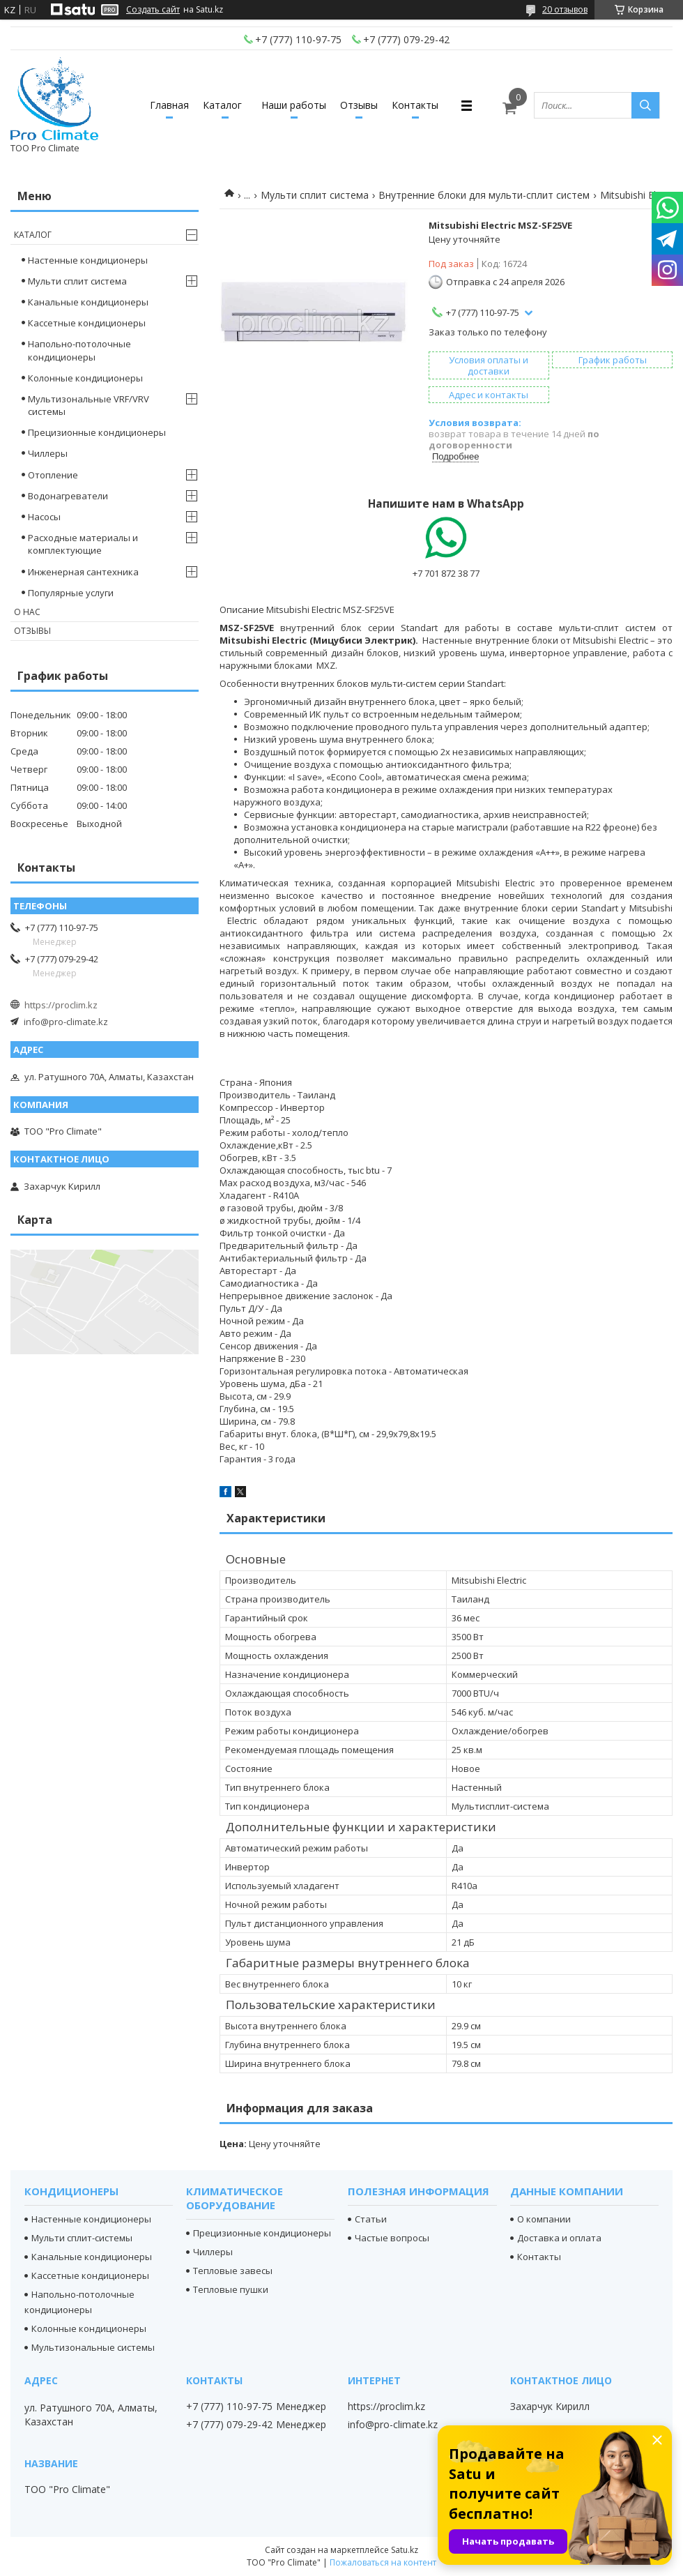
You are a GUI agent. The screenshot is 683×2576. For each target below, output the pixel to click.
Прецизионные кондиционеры (97, 432)
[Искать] (645, 105)
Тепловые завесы (233, 2270)
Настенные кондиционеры (88, 260)
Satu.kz (404, 2550)
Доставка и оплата (559, 2238)
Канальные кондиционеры (88, 302)
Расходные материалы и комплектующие (83, 543)
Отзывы (359, 105)
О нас (27, 612)
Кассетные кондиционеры (87, 323)
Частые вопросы (392, 2238)
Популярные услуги (71, 592)
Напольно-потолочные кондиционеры (79, 350)
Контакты (415, 105)
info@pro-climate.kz (66, 1021)
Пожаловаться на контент (383, 2562)
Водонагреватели (68, 496)
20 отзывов (565, 9)
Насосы (44, 516)
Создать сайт (153, 10)
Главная (169, 105)
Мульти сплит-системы (81, 2238)
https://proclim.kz (61, 1004)
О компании (544, 2219)
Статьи (371, 2219)
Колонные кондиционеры (85, 378)
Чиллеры (48, 453)
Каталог (222, 105)
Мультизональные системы (93, 2347)
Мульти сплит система (315, 195)
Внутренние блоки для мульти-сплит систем (484, 195)
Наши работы (293, 105)
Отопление (53, 475)
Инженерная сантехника (83, 572)
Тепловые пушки (230, 2289)
